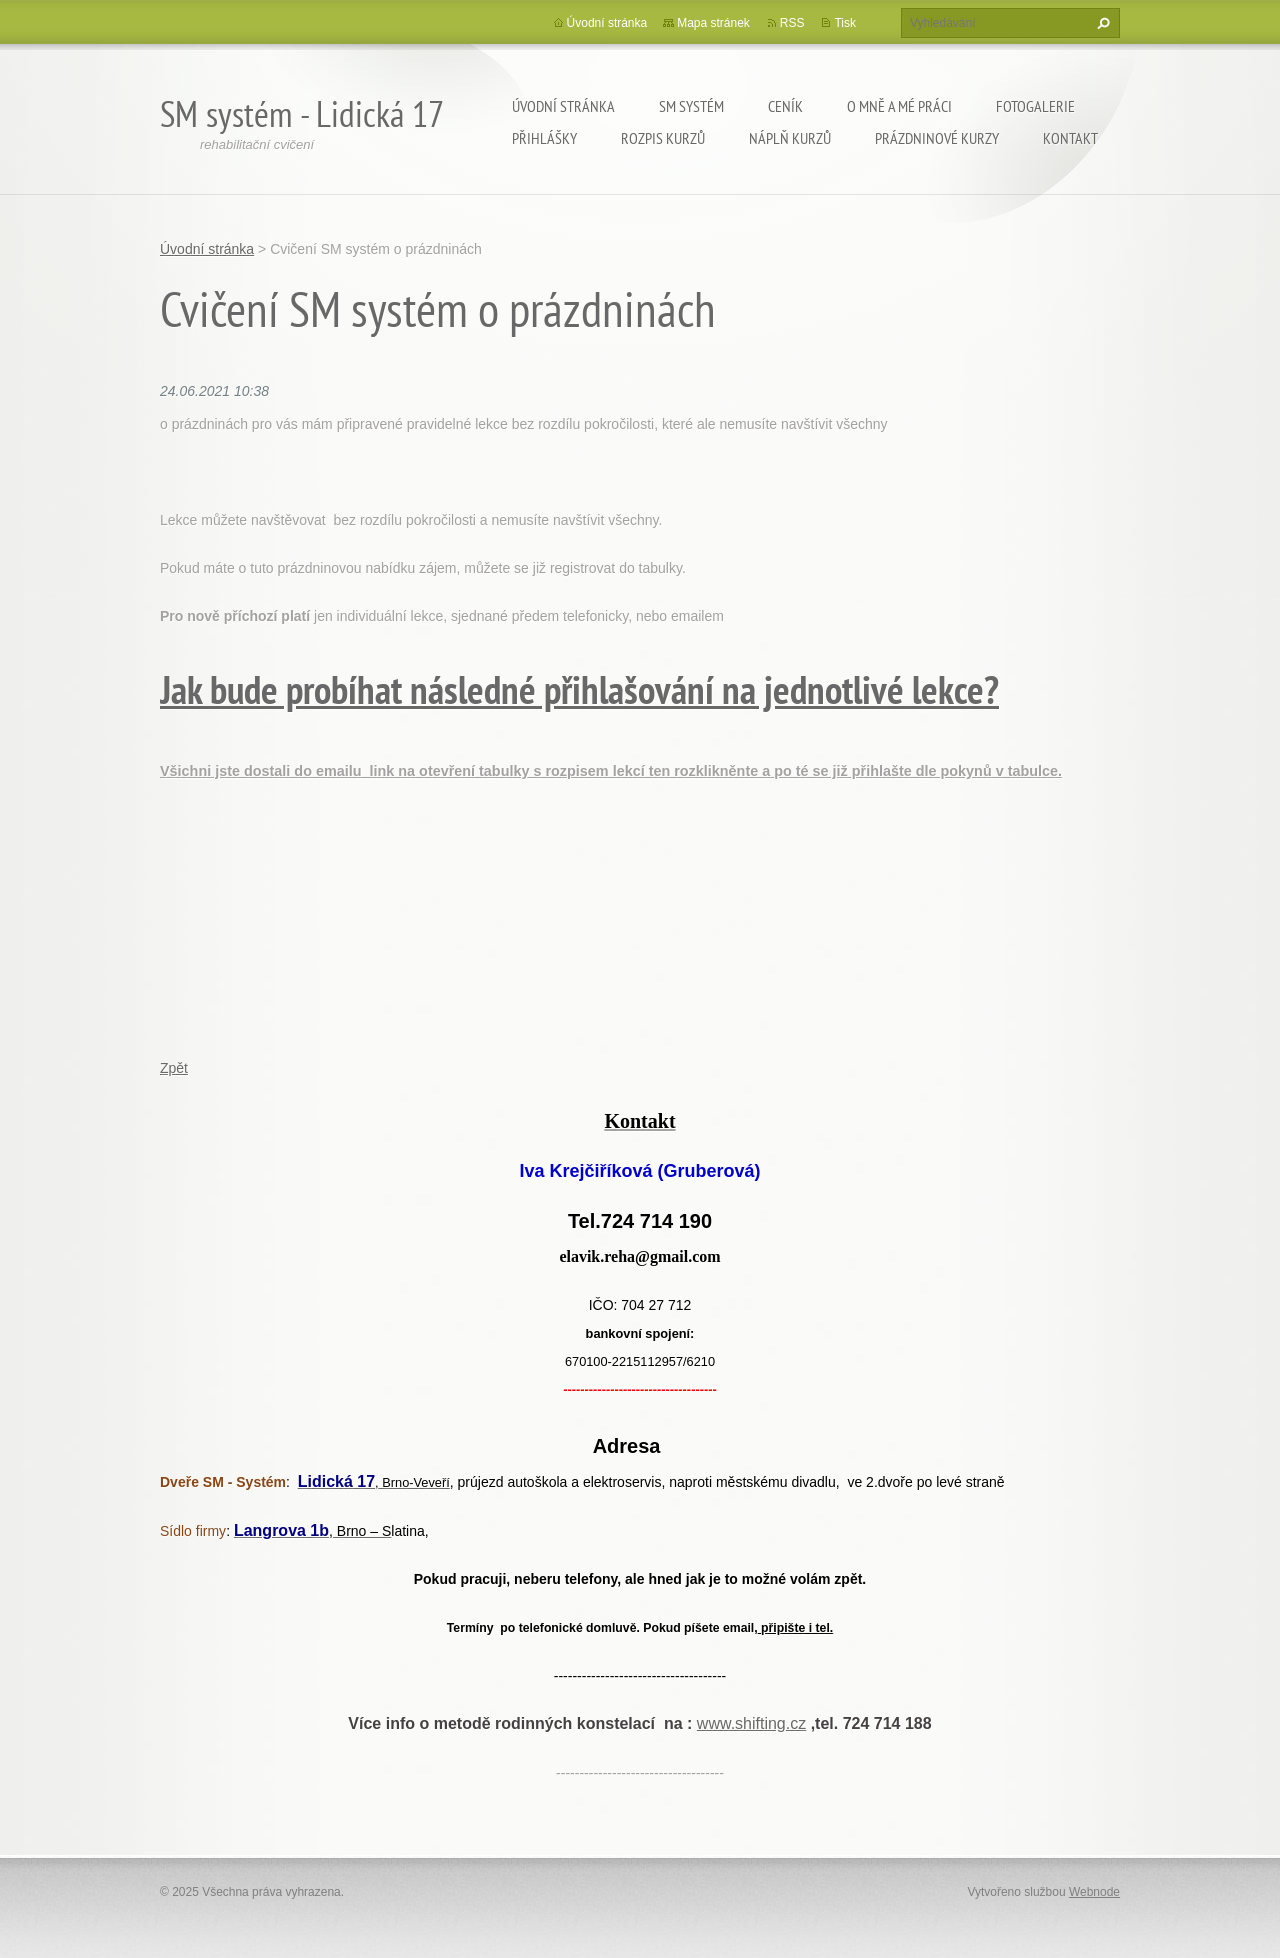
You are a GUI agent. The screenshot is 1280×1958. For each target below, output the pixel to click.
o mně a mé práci (899, 106)
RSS (792, 23)
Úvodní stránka (563, 106)
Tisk (845, 23)
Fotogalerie (1035, 106)
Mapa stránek (713, 23)
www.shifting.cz (751, 1723)
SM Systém (691, 106)
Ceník (785, 106)
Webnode (1094, 1892)
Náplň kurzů (790, 138)
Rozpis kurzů (663, 138)
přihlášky (544, 138)
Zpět (174, 1068)
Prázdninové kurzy (937, 138)
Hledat (1101, 23)
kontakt (1070, 138)
